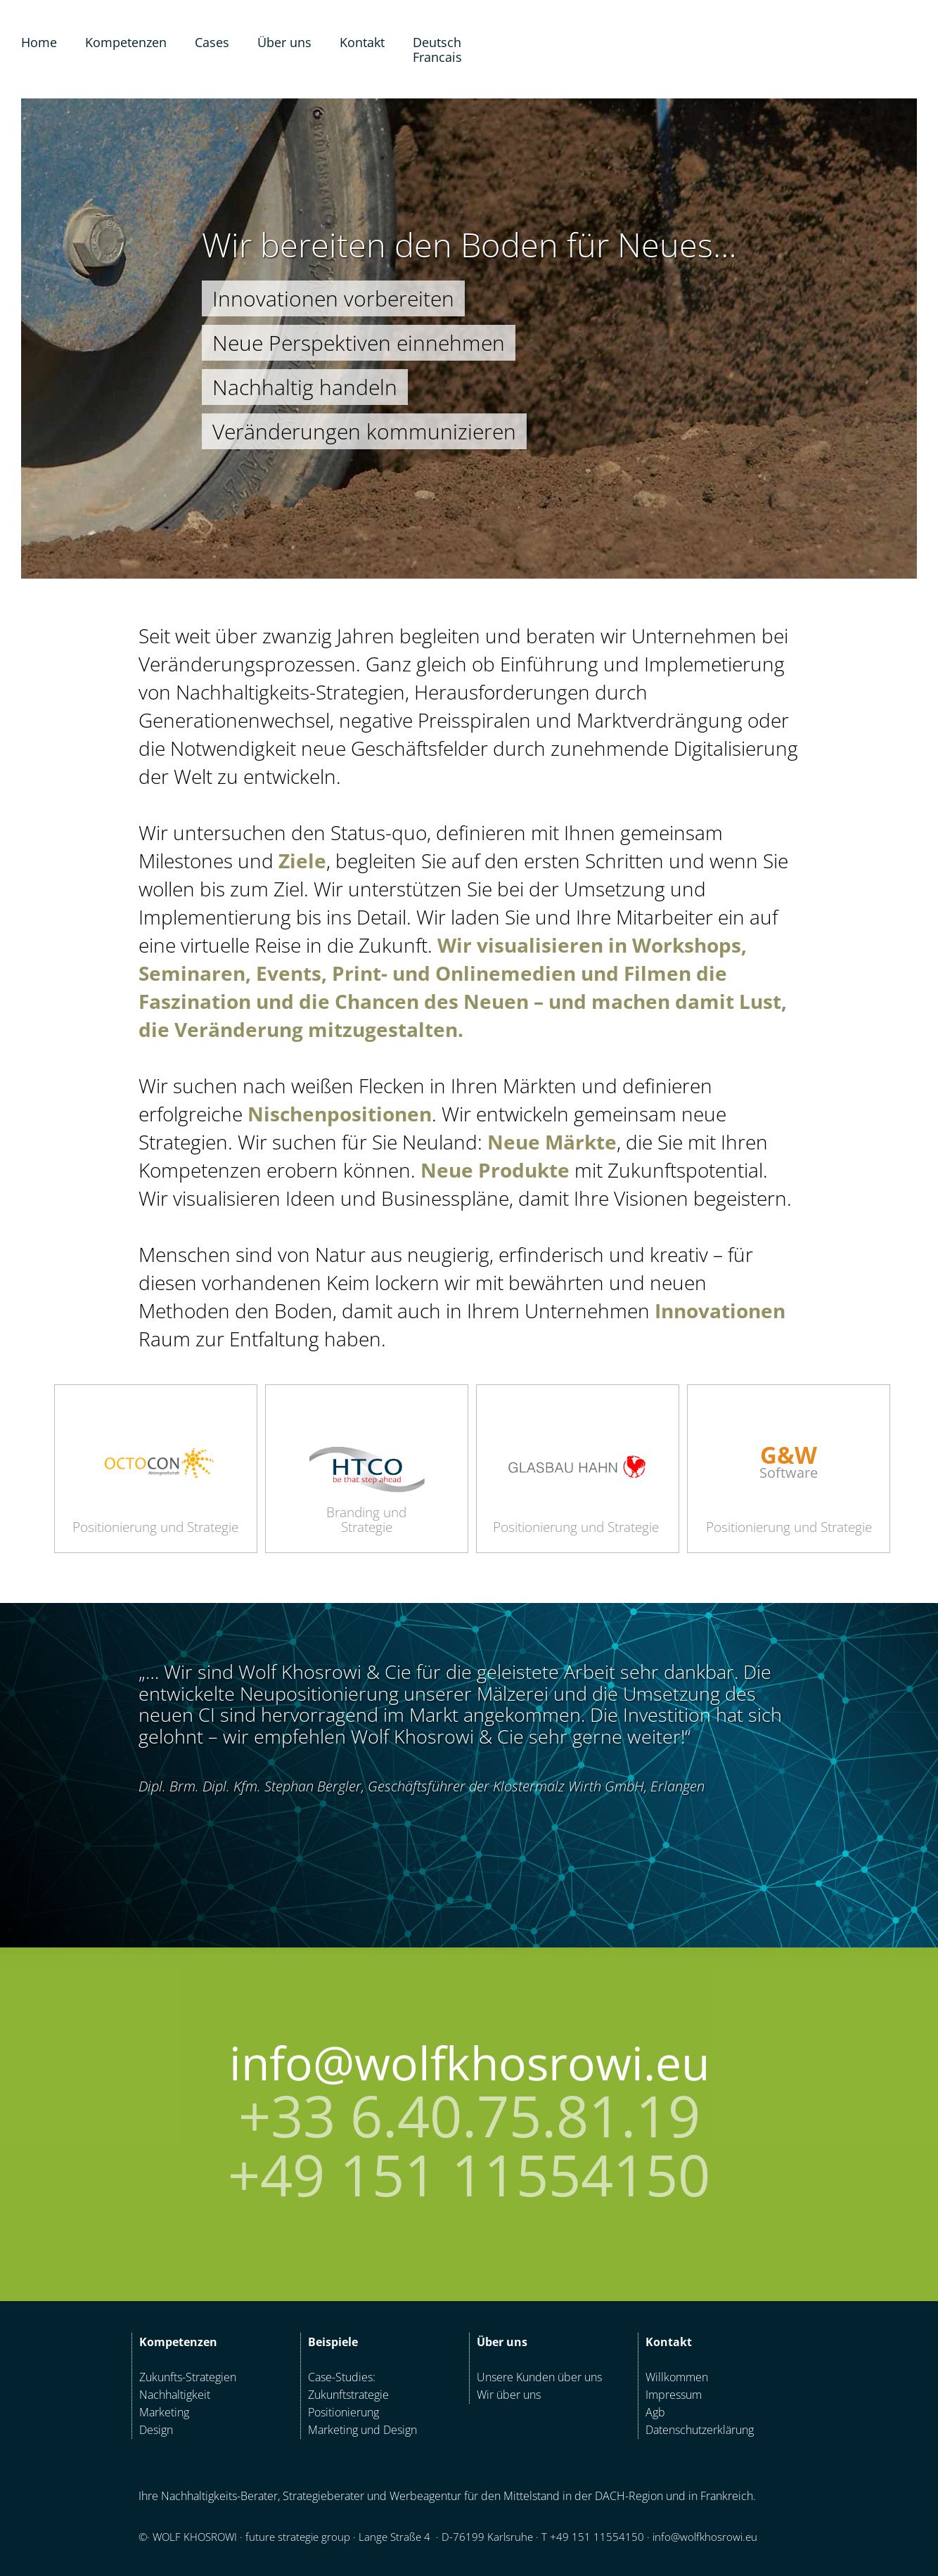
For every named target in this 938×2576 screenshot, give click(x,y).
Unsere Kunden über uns (539, 2377)
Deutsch (437, 42)
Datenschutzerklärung (699, 2429)
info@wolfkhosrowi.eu (469, 2062)
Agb (655, 2412)
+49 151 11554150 (469, 2174)
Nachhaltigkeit (174, 2394)
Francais (437, 57)
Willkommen (676, 2377)
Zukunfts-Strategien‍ (187, 2377)
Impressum (673, 2394)
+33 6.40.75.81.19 (469, 2115)
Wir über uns (509, 2394)
